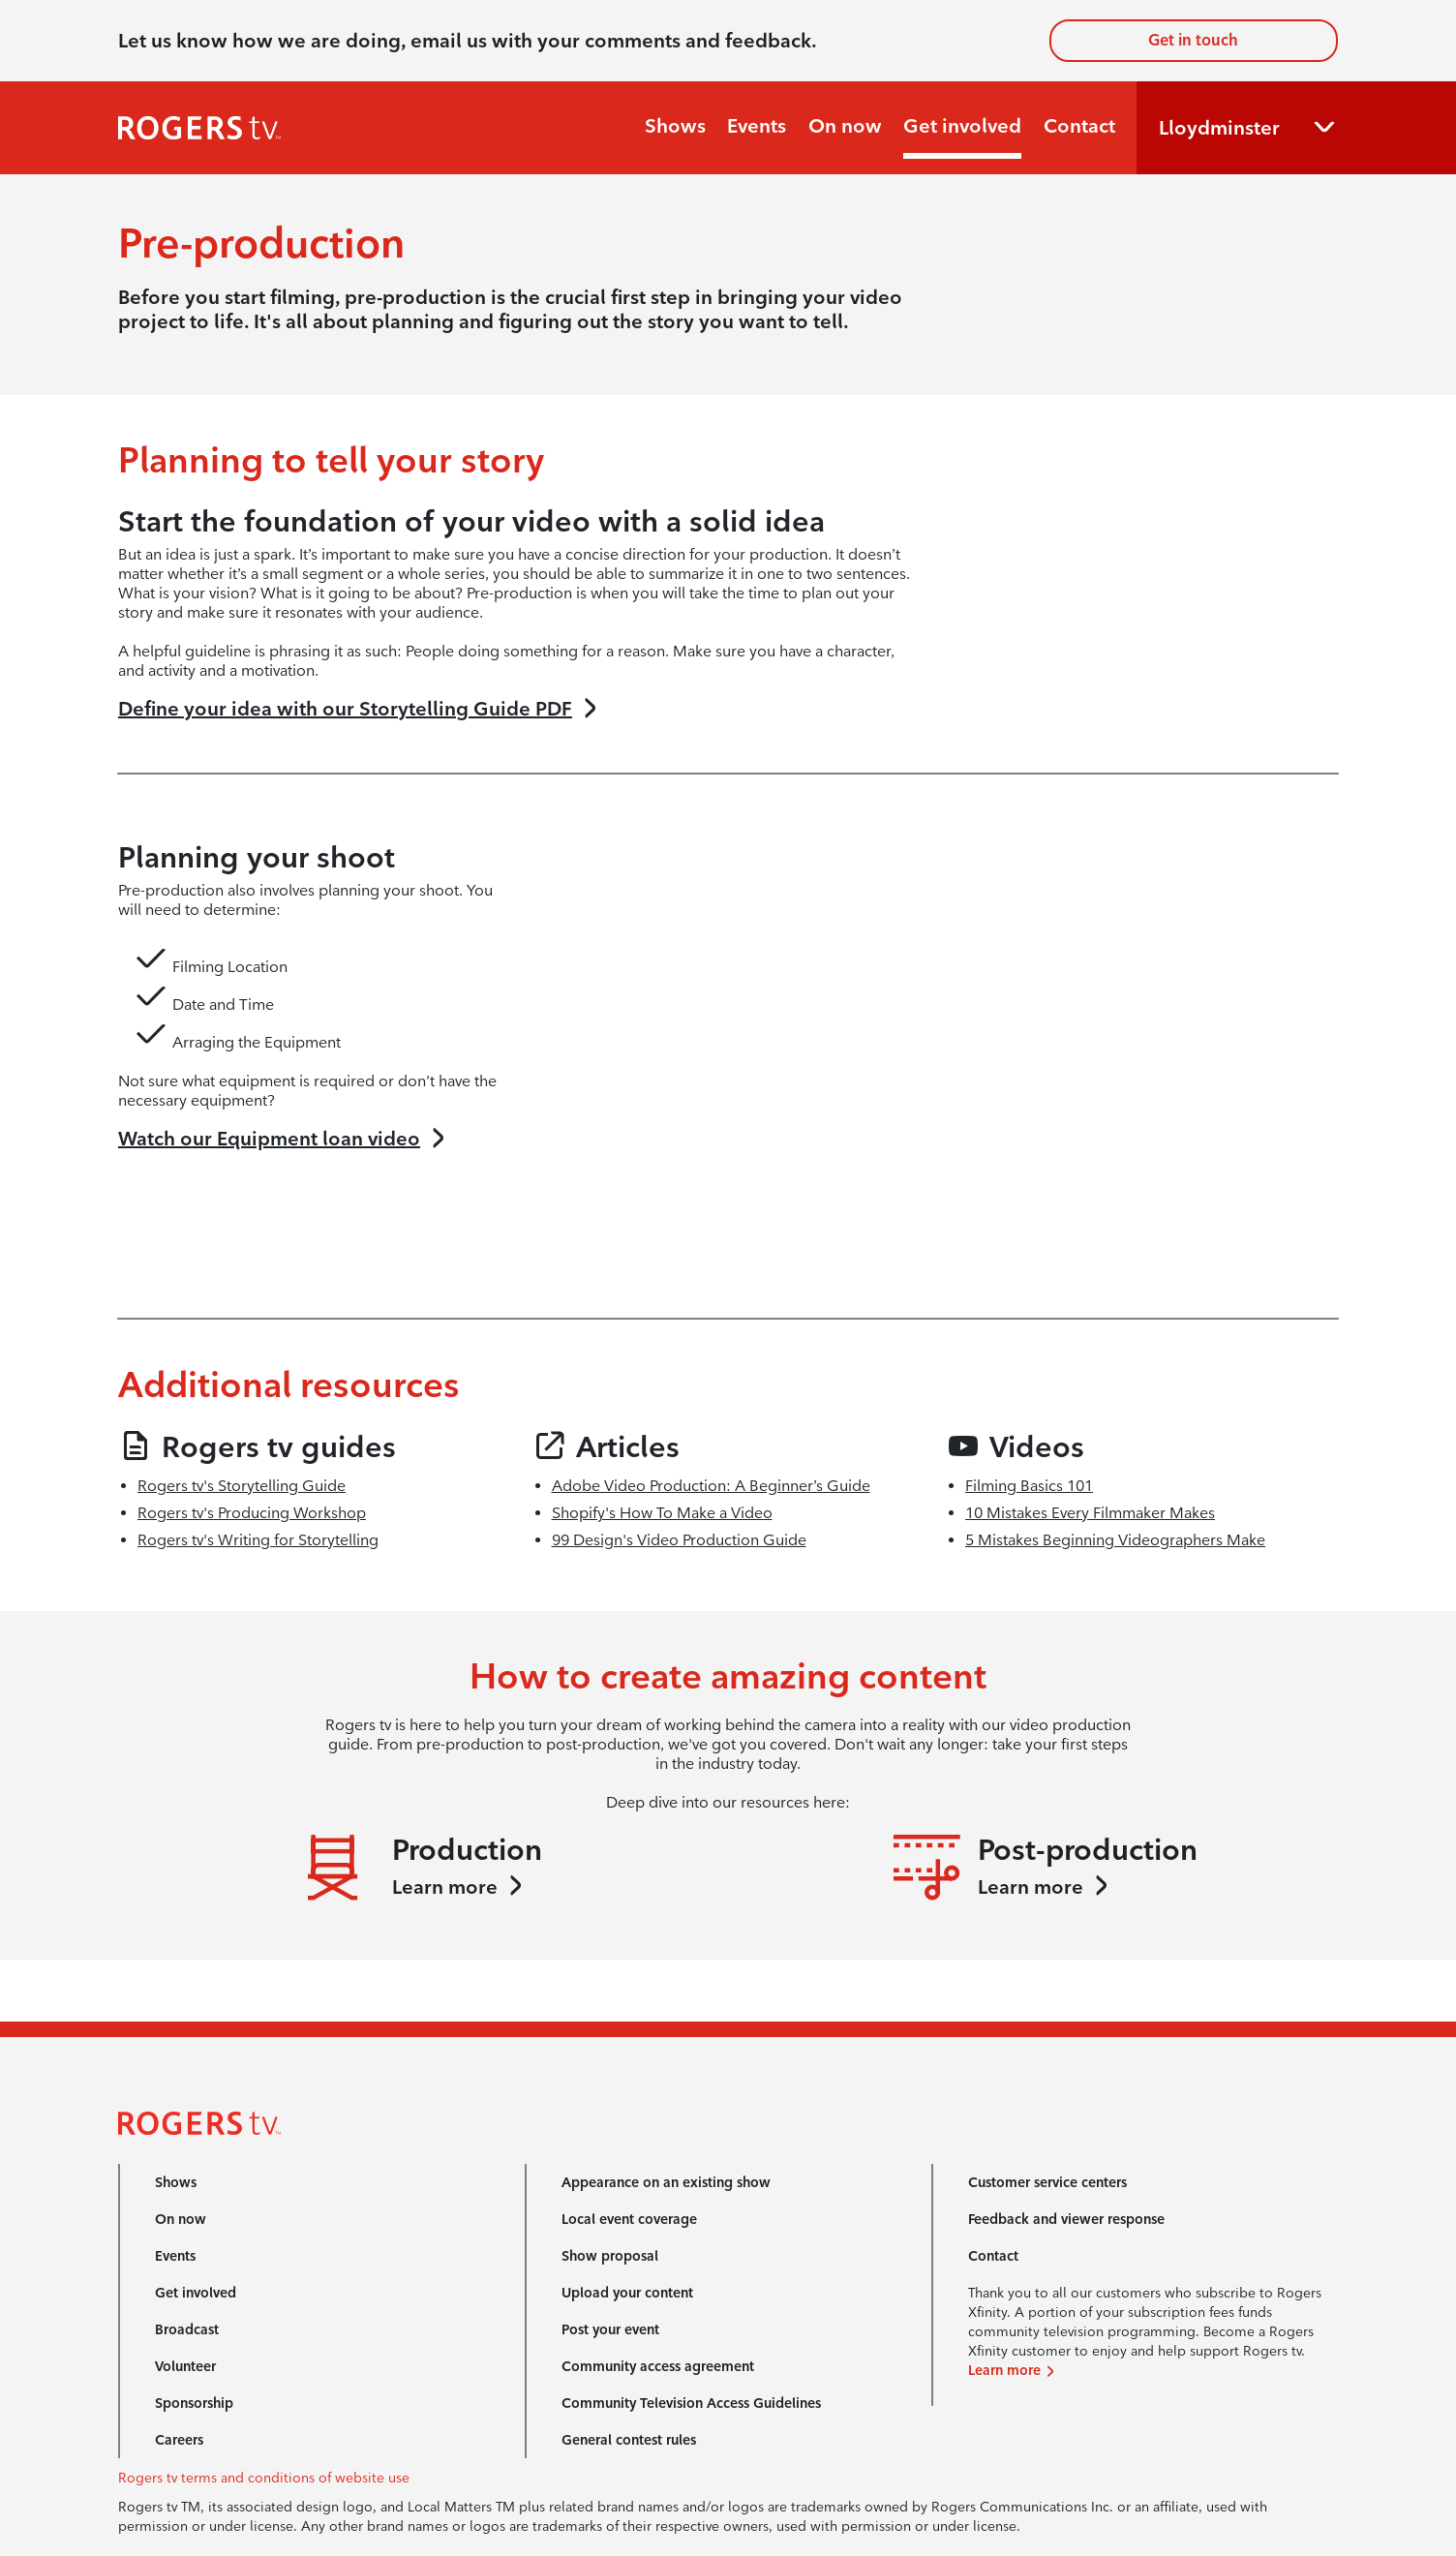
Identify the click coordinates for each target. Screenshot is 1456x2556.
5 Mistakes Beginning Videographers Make (1115, 1540)
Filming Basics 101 (1029, 1485)
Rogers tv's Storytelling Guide (241, 1485)
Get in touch (1193, 40)
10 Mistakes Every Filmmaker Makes (1090, 1513)
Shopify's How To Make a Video (662, 1513)
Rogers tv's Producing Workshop (251, 1513)
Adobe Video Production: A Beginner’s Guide (711, 1485)
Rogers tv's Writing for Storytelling (258, 1540)
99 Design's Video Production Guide (679, 1540)
